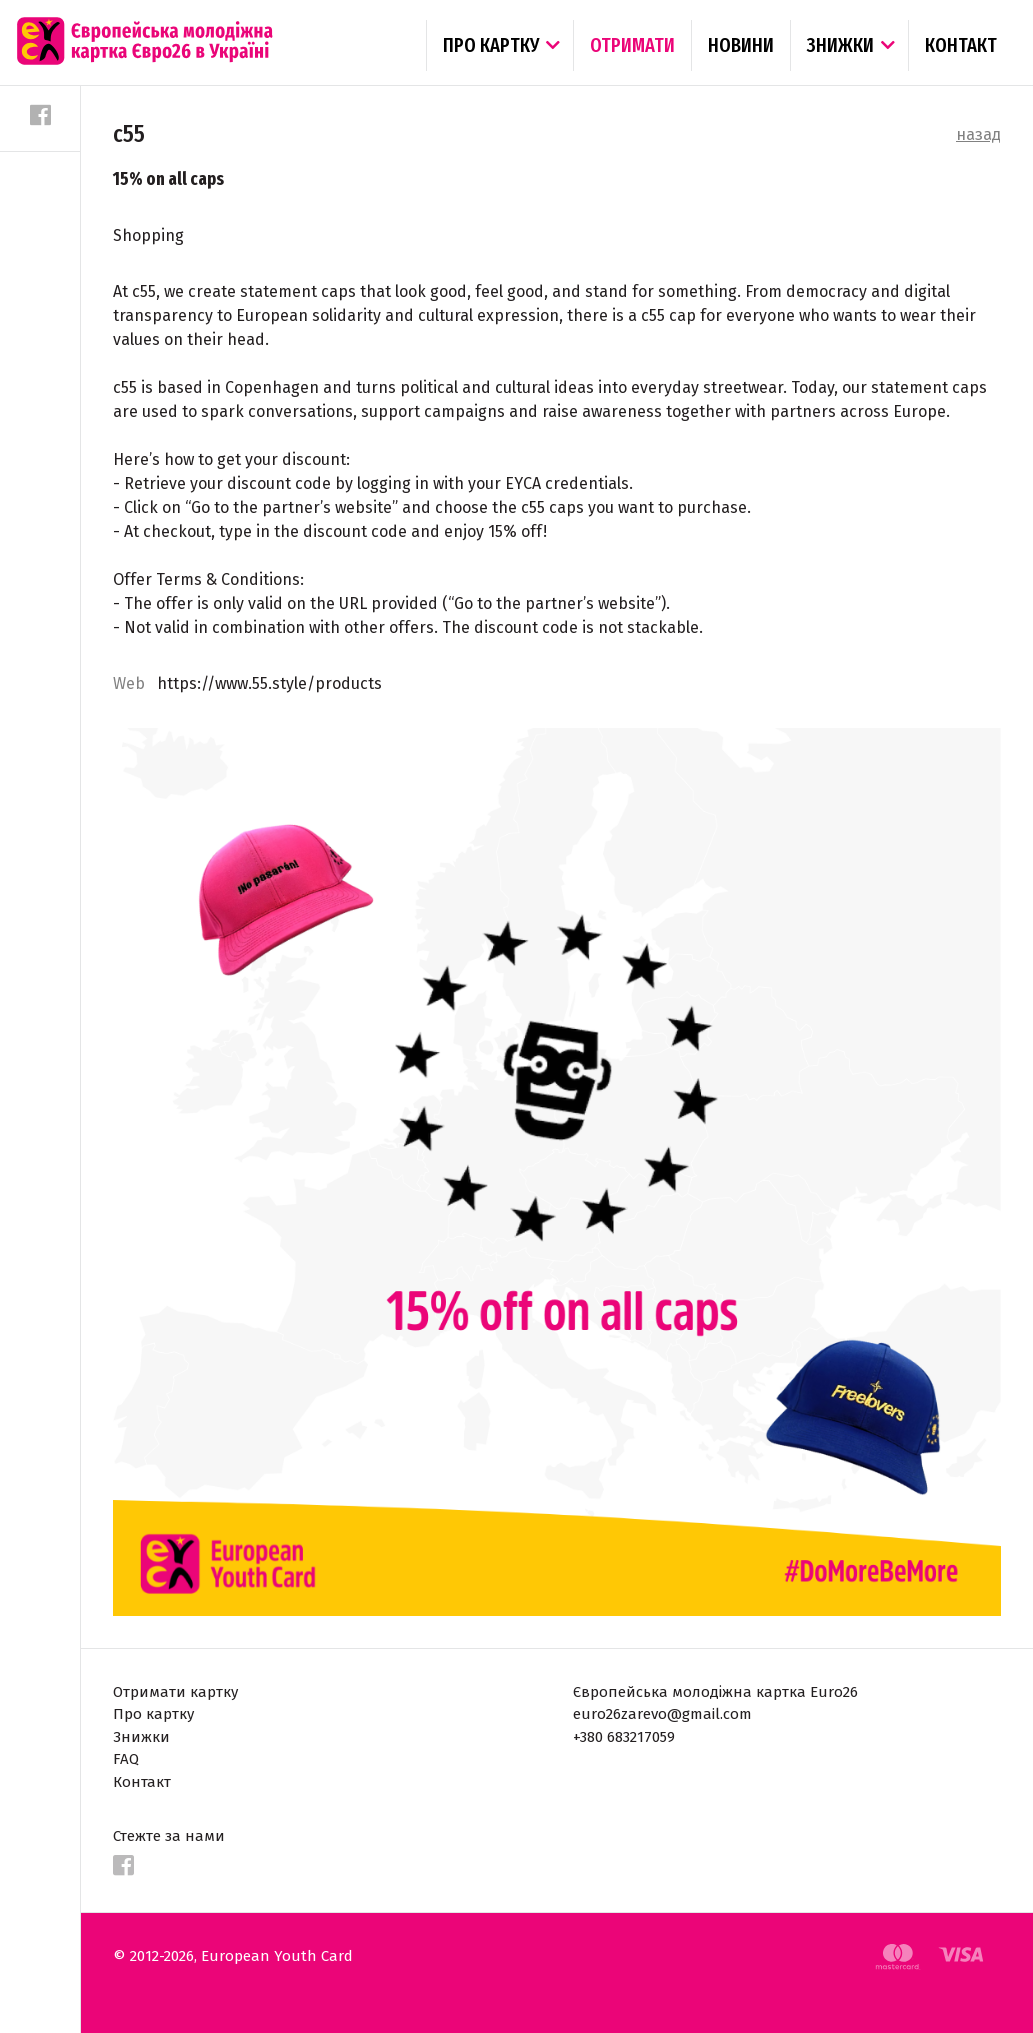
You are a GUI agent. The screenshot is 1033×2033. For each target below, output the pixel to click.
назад (978, 134)
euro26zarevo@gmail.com (662, 1714)
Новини (741, 45)
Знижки (840, 45)
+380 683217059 (624, 1737)
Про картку (491, 45)
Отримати (632, 45)
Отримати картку (175, 1692)
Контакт (961, 45)
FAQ (126, 1759)
